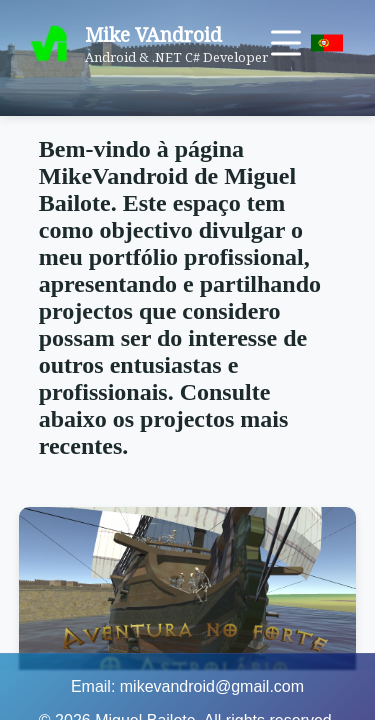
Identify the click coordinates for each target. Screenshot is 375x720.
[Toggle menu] (286, 43)
